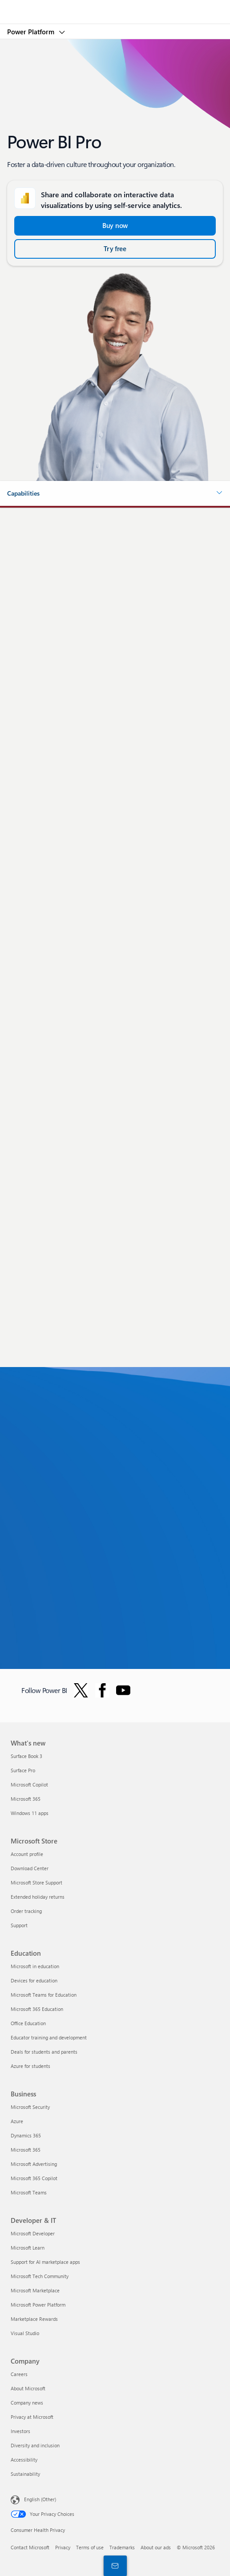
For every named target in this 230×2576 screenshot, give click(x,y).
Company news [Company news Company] (27, 2402)
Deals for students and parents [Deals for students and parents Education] (44, 2051)
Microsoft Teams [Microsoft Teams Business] (29, 2192)
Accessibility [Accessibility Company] (24, 2459)
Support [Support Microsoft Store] (19, 1925)
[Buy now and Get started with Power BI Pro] (115, 226)
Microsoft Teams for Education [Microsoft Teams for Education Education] (44, 1994)
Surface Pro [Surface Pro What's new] (23, 1770)
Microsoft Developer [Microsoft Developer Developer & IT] (33, 2233)
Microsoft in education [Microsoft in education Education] (35, 1966)
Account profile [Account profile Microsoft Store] (27, 1854)
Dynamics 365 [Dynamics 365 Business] (26, 2135)
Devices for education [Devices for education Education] (34, 1980)
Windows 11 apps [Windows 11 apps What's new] (29, 1813)
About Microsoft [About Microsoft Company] (28, 2388)
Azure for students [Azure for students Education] (30, 2066)
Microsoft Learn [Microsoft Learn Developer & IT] (27, 2247)
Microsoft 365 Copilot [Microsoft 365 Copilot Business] (34, 2178)
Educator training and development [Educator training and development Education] (49, 2037)
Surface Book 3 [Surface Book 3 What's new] (26, 1756)
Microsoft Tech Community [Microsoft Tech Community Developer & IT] (40, 2276)
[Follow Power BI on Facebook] (102, 1690)
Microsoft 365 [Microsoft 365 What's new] (25, 1798)
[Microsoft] (115, 6)
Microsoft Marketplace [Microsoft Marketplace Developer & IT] (35, 2290)
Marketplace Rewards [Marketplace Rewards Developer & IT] (34, 2319)
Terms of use (90, 2547)
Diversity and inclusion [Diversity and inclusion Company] (35, 2445)
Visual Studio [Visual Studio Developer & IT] (25, 2333)
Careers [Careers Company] (19, 2374)
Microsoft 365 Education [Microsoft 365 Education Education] (37, 2009)
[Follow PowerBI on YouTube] (123, 1690)
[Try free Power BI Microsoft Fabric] (115, 249)
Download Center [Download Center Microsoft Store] (29, 1868)
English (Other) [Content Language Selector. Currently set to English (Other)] (40, 2499)
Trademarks (122, 2547)
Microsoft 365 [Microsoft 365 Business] (25, 2149)
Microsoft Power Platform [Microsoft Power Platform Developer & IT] (38, 2304)
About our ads (156, 2547)
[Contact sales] (113, 2565)
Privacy (62, 2547)
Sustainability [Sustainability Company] (25, 2473)
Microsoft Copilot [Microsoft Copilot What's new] (29, 1784)
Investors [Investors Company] (20, 2431)
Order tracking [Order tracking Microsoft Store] (26, 1911)
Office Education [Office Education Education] (28, 2023)
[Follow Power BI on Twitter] (81, 1690)
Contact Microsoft (30, 2547)
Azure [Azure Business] (17, 2121)
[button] (115, 493)
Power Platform (31, 31)
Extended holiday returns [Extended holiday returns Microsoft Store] (38, 1896)
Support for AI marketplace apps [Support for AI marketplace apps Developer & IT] (45, 2262)
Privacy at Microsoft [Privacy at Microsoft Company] (32, 2416)
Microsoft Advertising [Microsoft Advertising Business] (34, 2164)
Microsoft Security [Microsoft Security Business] (30, 2107)
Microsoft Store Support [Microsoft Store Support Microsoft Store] (36, 1882)
